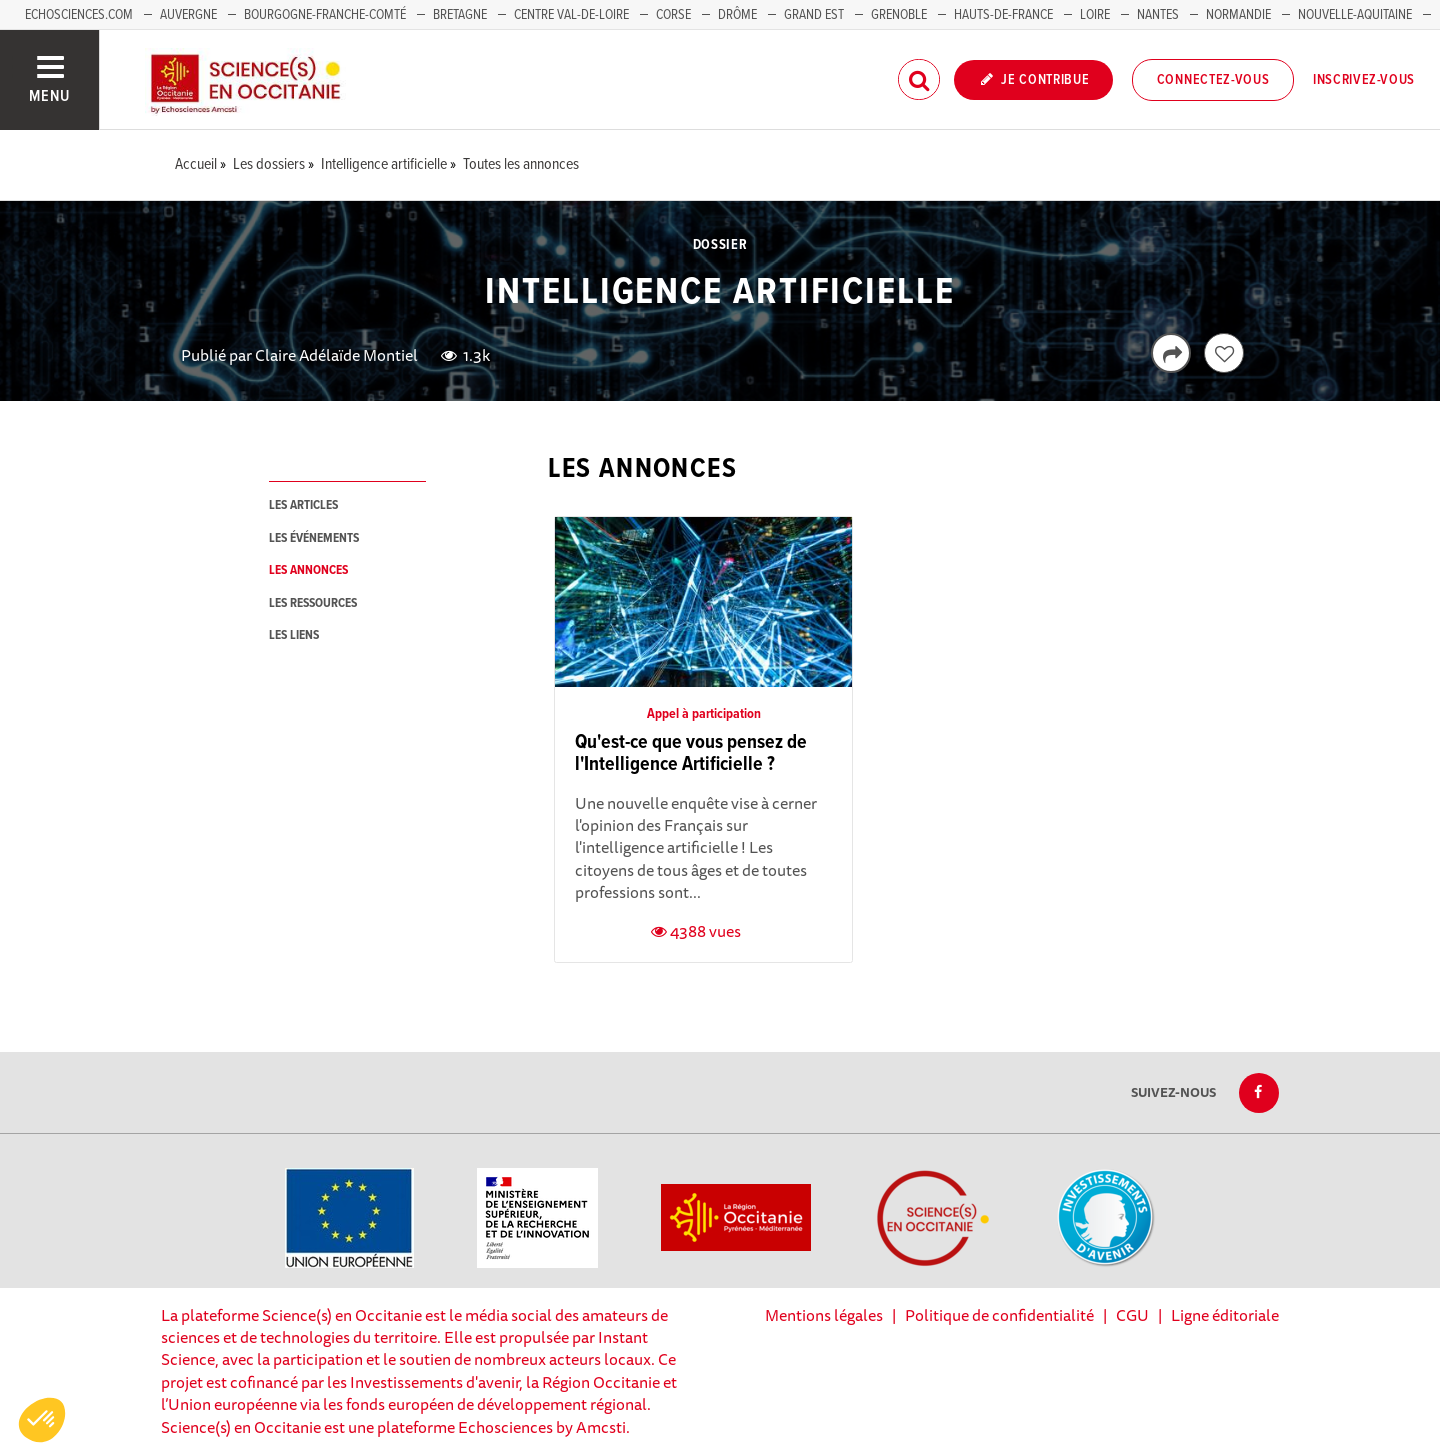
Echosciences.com (79, 15)
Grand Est (814, 15)
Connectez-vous (1213, 80)
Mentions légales (824, 1315)
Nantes (1158, 15)
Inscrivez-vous (1364, 80)
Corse (673, 15)
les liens (294, 635)
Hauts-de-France (1003, 15)
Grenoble (900, 15)
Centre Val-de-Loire (571, 15)
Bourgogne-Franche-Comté (325, 15)
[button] (42, 1420)
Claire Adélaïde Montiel (336, 355)
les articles (303, 505)
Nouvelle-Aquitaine (1355, 15)
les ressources (313, 603)
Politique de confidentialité (999, 1315)
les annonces (308, 570)
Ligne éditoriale (1225, 1315)
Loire (1095, 15)
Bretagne (460, 15)
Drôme (737, 15)
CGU (1132, 1315)
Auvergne (188, 15)
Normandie (1238, 15)
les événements (314, 538)
